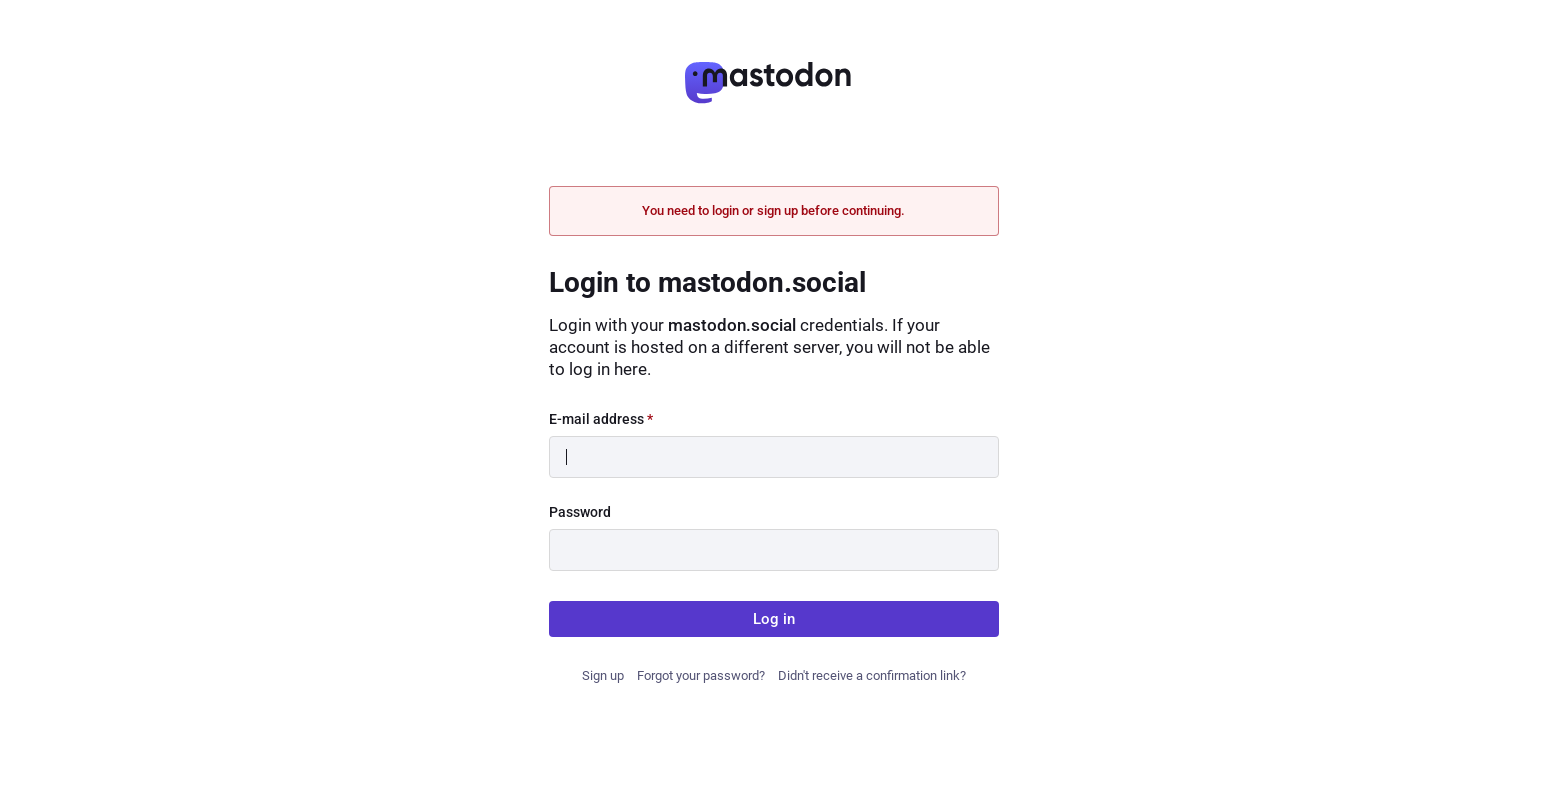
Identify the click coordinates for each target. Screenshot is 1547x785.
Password (580, 512)
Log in (774, 619)
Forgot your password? (701, 675)
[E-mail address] (774, 457)
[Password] (774, 550)
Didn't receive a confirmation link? (872, 675)
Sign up (603, 675)
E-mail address (601, 419)
